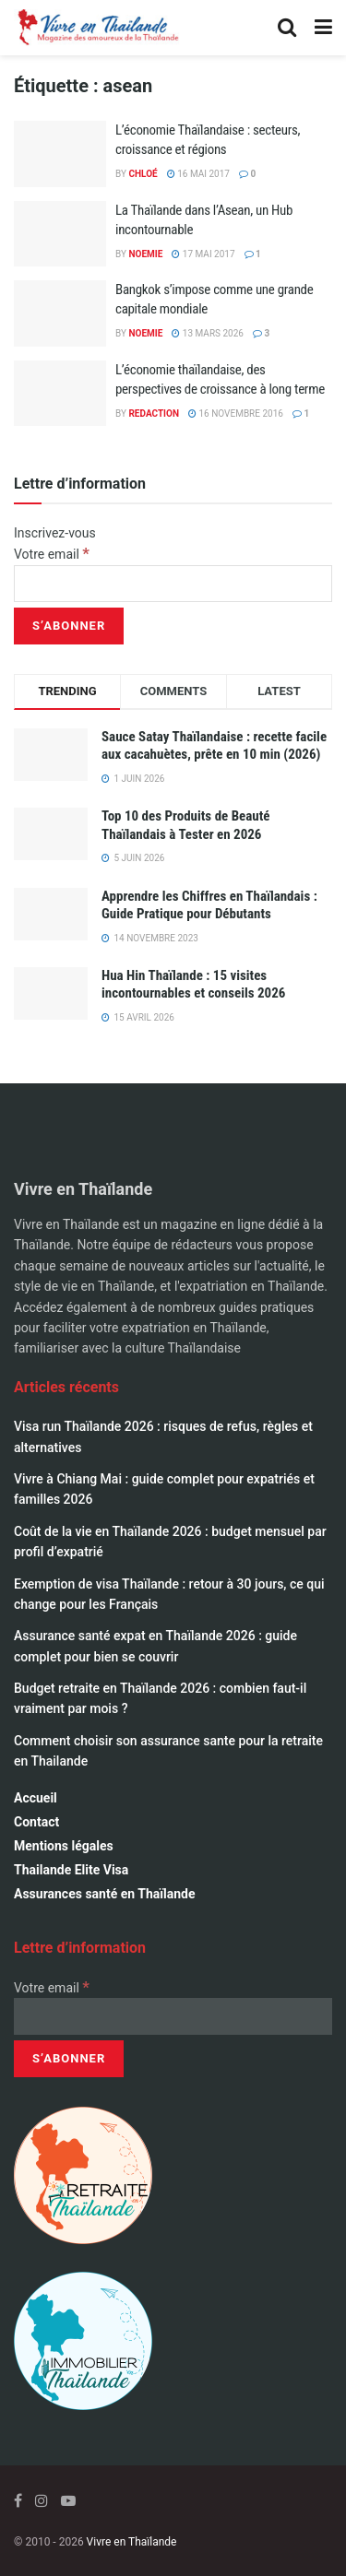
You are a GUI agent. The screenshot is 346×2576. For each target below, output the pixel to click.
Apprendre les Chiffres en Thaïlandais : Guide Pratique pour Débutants (209, 905)
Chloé (142, 174)
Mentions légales (63, 1845)
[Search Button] (287, 27)
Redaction (153, 413)
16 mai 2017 (198, 174)
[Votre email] (173, 583)
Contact (36, 1821)
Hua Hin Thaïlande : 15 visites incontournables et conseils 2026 (193, 984)
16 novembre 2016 (235, 413)
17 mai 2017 (203, 254)
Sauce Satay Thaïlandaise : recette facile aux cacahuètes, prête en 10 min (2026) (214, 745)
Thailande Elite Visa (71, 1869)
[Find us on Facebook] (18, 2500)
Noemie (145, 254)
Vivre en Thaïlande (132, 2541)
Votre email (51, 554)
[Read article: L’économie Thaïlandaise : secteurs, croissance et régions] (60, 154)
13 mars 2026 (208, 333)
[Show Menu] (323, 27)
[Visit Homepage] (97, 27)
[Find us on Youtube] (68, 2500)
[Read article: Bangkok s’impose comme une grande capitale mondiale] (60, 313)
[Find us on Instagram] (41, 2500)
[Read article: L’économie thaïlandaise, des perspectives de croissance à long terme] (60, 393)
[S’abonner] (69, 626)
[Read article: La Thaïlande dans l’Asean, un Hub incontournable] (60, 234)
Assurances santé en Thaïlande (105, 1893)
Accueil (35, 1797)
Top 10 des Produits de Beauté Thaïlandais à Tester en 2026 (185, 825)
